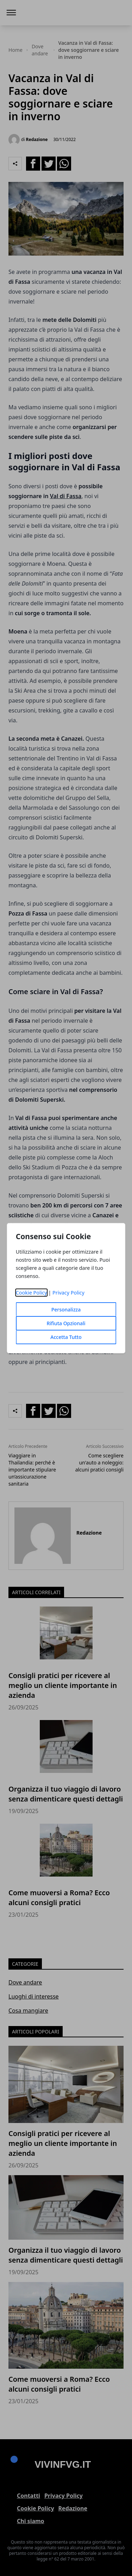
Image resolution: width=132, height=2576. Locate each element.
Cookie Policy (31, 1292)
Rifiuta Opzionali (65, 1323)
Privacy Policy (68, 1292)
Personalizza (66, 1309)
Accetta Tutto (66, 1337)
